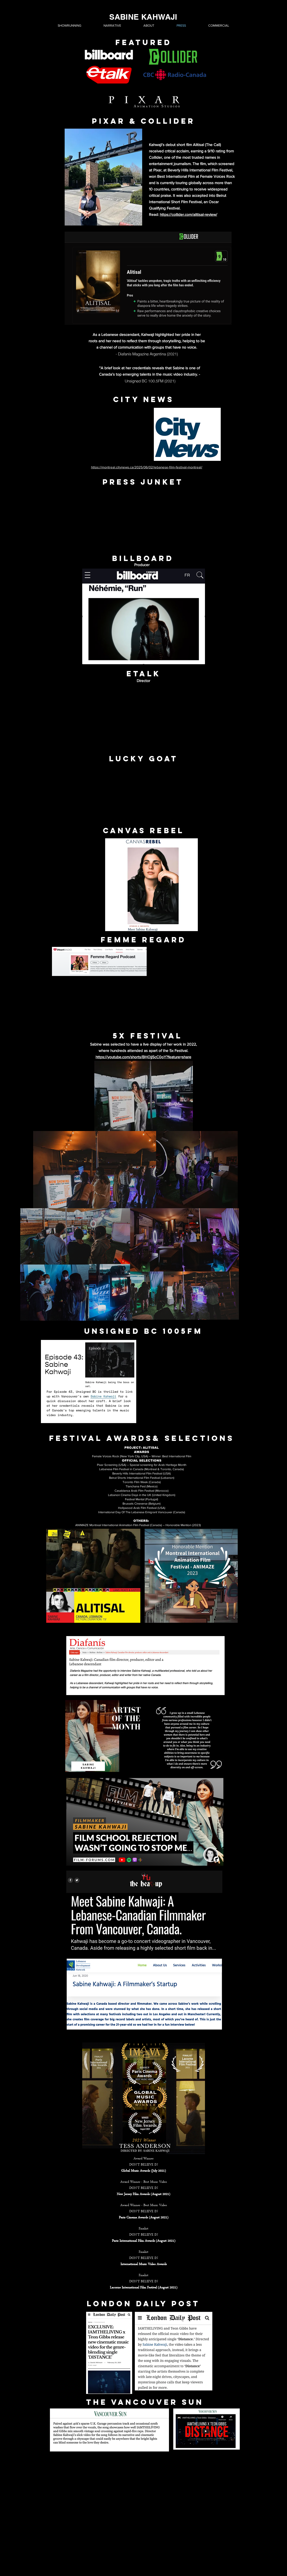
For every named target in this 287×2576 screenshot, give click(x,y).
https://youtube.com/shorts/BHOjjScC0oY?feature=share (143, 1057)
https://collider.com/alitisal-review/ (188, 214)
